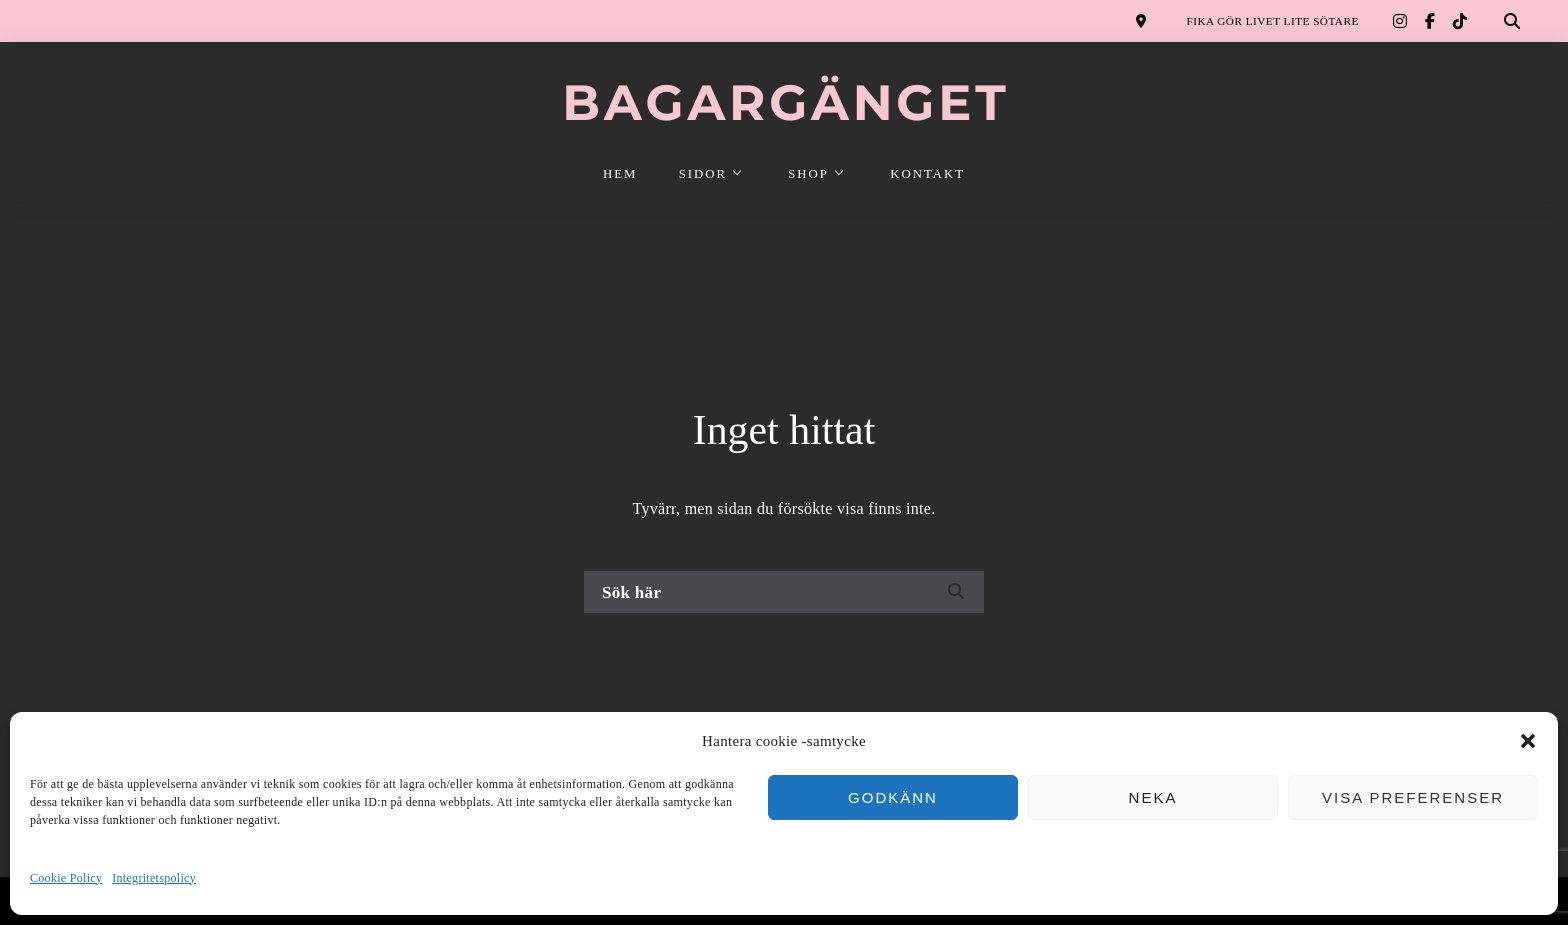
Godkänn (893, 797)
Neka (1153, 797)
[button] (1528, 741)
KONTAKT (927, 174)
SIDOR (703, 174)
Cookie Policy (66, 878)
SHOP (808, 174)
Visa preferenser (1413, 797)
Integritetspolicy (154, 878)
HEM (620, 174)
